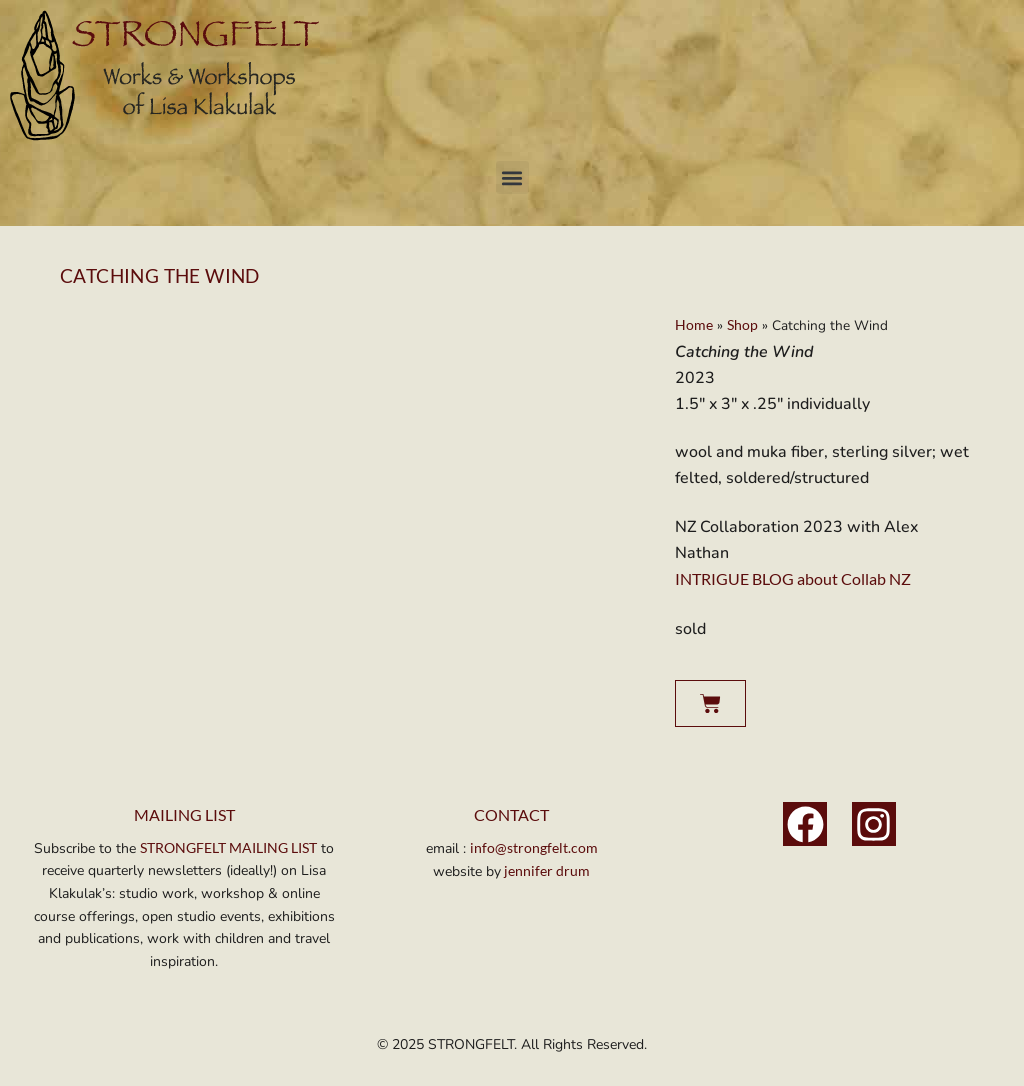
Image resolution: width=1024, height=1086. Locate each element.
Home (694, 325)
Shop (742, 325)
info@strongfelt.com (534, 847)
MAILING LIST (184, 814)
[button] (512, 177)
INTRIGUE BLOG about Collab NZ (793, 578)
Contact (511, 814)
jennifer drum (545, 870)
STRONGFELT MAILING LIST (228, 847)
